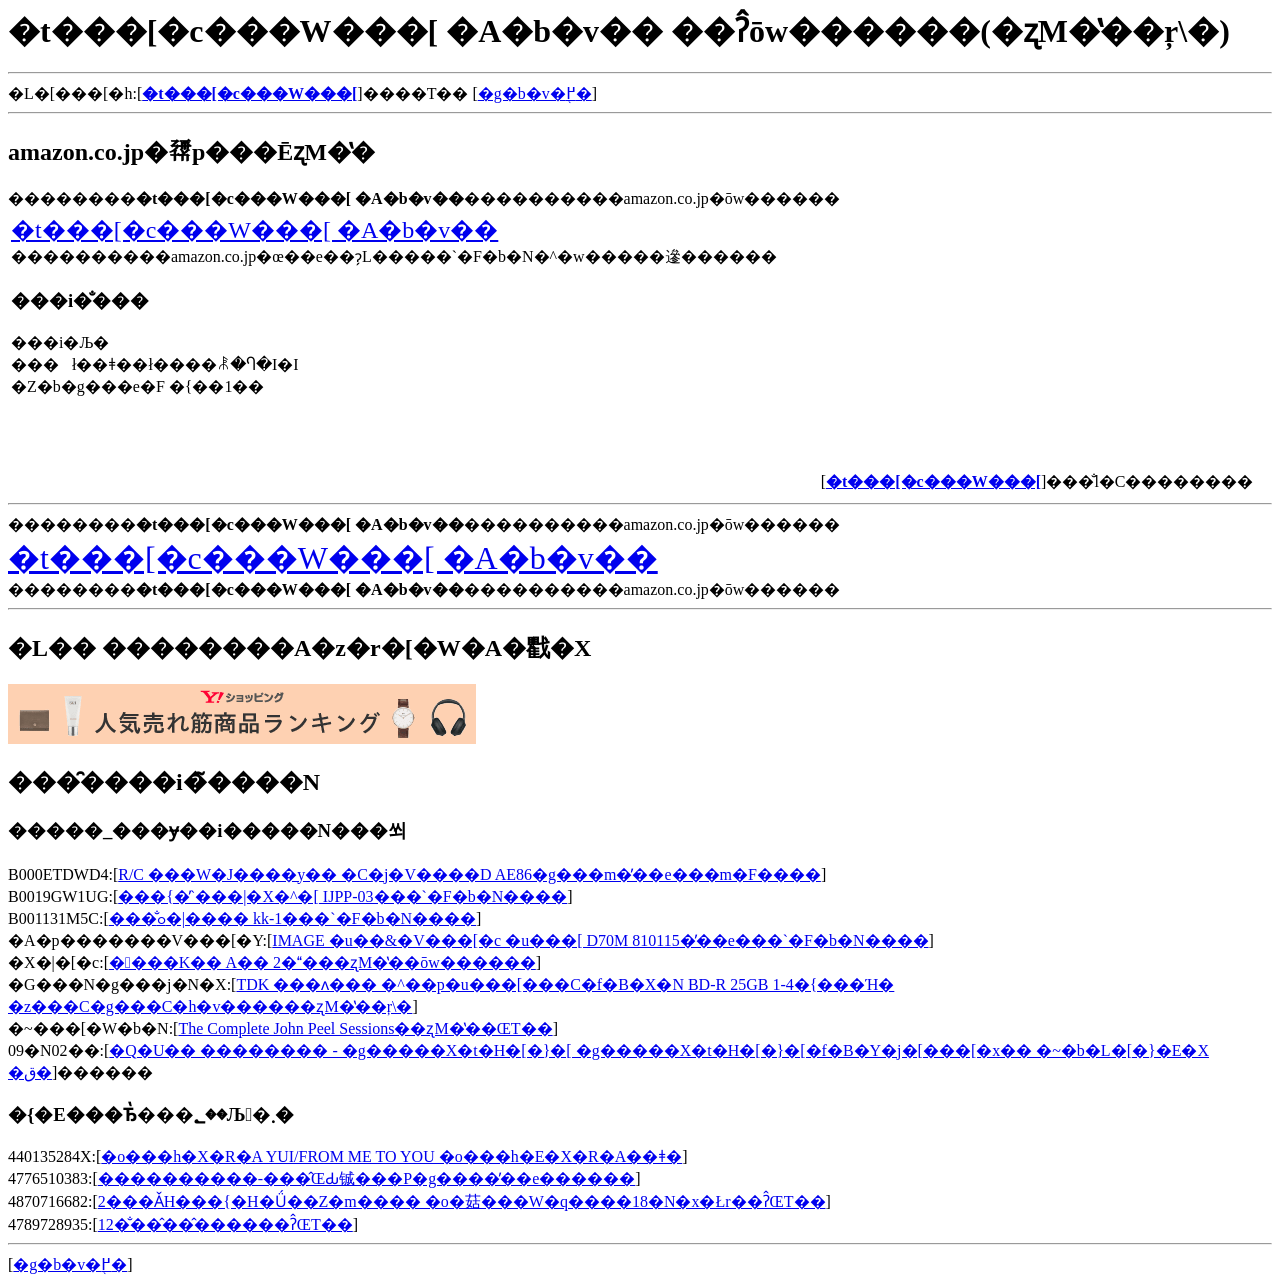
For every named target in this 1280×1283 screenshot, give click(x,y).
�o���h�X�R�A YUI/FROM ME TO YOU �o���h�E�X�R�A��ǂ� (391, 1156)
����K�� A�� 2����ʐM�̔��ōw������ (322, 962)
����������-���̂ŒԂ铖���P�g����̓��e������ (367, 1178)
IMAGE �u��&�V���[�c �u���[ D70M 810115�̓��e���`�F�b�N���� (600, 940)
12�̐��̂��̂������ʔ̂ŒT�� (225, 1224)
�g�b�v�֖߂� (535, 93)
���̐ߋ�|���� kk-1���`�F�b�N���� (292, 918)
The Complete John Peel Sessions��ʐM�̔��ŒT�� (365, 1028)
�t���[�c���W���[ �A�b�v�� (254, 230)
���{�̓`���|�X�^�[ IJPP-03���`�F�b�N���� (342, 896)
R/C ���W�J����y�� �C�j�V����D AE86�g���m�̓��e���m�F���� (469, 874)
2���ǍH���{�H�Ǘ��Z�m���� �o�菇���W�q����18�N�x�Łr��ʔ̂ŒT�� (462, 1201)
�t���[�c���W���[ (249, 93)
